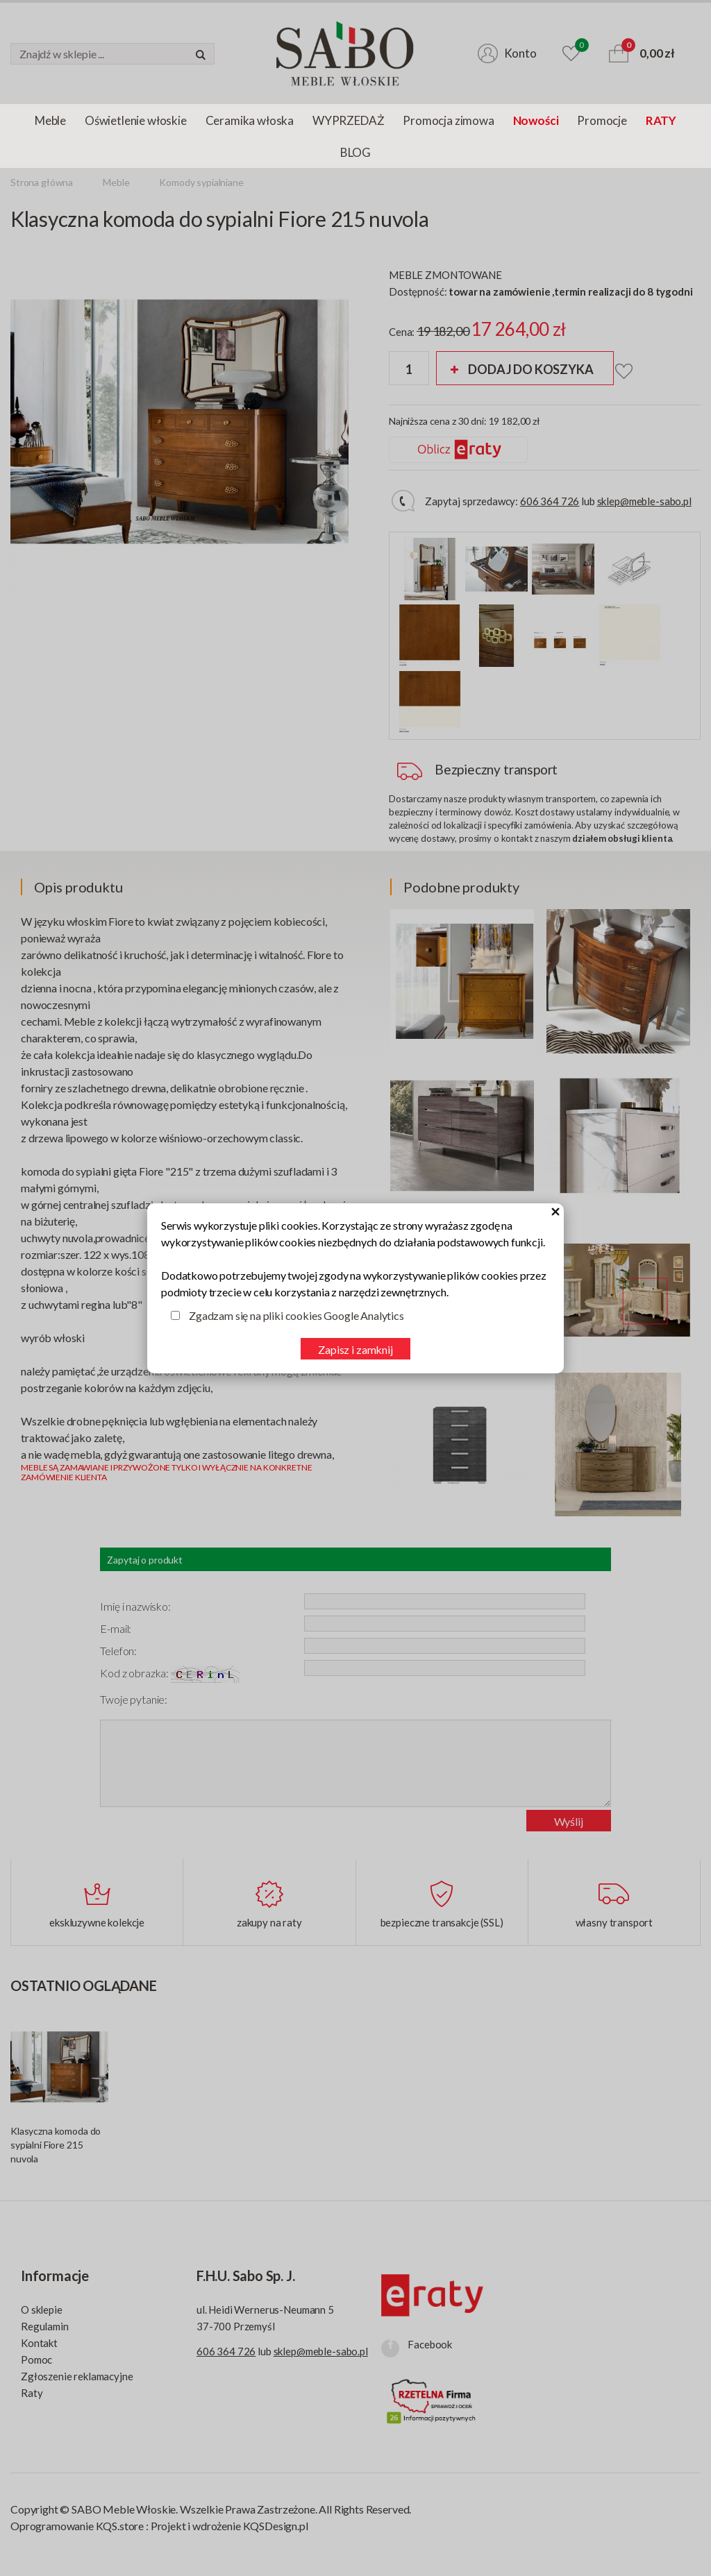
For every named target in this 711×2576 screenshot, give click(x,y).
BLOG (355, 152)
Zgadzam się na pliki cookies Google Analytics (296, 1315)
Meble (50, 120)
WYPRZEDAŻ (348, 120)
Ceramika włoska (250, 120)
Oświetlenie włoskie (136, 120)
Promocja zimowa (448, 120)
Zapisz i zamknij (355, 1349)
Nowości (536, 120)
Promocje (602, 120)
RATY (661, 120)
